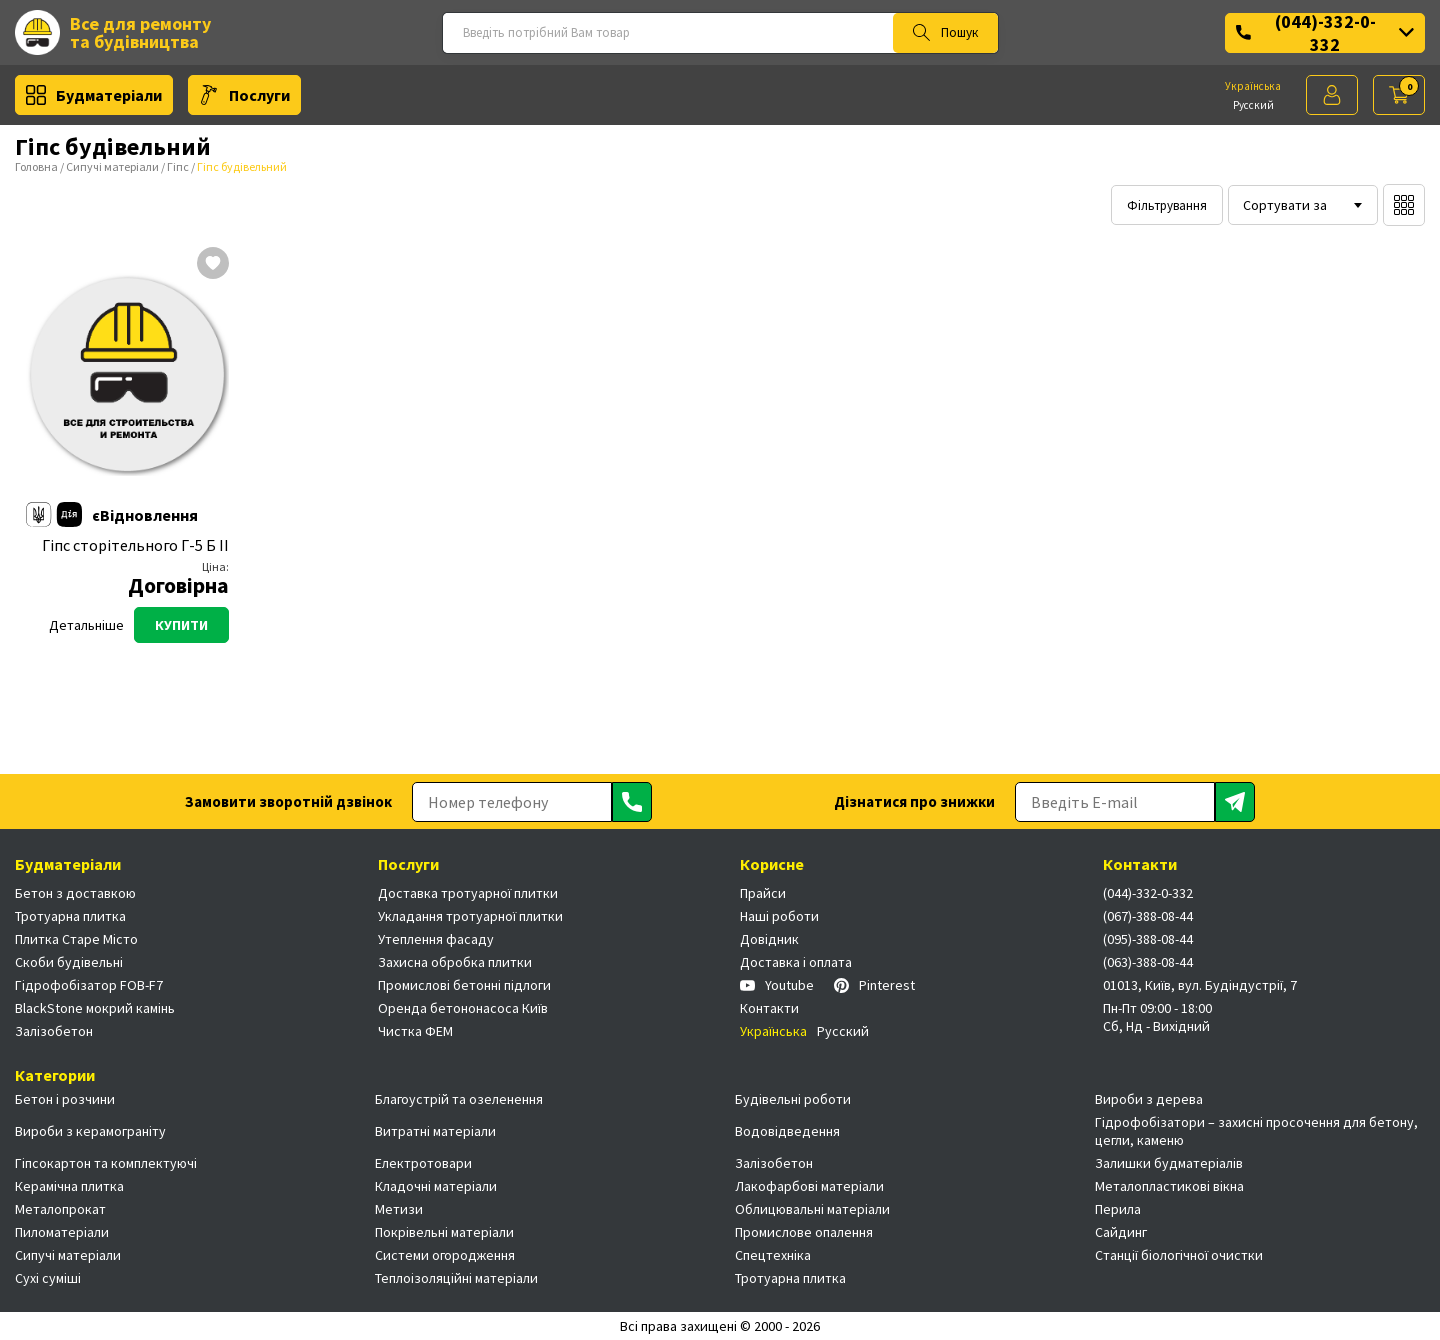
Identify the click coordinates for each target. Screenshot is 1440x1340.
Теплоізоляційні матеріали (456, 1278)
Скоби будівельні (69, 962)
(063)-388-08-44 (1148, 962)
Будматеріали (94, 95)
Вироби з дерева (1149, 1099)
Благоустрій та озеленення (459, 1099)
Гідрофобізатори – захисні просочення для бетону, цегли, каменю (1256, 1131)
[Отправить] (632, 802)
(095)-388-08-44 (1148, 939)
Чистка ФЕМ (415, 1031)
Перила (1118, 1209)
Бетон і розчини (65, 1099)
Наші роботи (779, 916)
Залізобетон (54, 1031)
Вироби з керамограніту (90, 1131)
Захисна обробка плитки (455, 962)
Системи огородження (445, 1255)
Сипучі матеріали (112, 166)
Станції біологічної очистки (1179, 1255)
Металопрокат (60, 1209)
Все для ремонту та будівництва (113, 32)
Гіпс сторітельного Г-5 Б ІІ (135, 545)
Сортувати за (1285, 205)
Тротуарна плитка (70, 916)
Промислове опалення (804, 1232)
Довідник (769, 939)
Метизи (399, 1209)
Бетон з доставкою (75, 893)
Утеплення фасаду (436, 939)
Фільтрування (1167, 205)
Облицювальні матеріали (812, 1209)
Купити (181, 625)
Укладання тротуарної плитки (470, 916)
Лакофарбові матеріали (809, 1186)
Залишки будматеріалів (1169, 1163)
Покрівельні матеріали (444, 1232)
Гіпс (178, 166)
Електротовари (423, 1163)
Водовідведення (787, 1131)
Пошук (945, 33)
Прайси (763, 893)
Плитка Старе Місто (76, 939)
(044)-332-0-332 (1325, 33)
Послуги (244, 95)
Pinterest (874, 985)
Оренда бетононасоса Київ (463, 1008)
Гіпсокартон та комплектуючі (106, 1163)
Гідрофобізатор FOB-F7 (89, 985)
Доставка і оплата (796, 962)
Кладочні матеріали (436, 1186)
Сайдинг (1121, 1232)
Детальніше (86, 625)
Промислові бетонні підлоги (464, 985)
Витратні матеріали (435, 1131)
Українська (1253, 86)
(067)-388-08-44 (1148, 916)
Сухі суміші (48, 1278)
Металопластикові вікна (1169, 1186)
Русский (1253, 105)
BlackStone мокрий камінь (95, 1008)
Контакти (769, 1008)
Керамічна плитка (69, 1186)
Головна (36, 166)
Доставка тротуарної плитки (468, 893)
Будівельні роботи (793, 1099)
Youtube (777, 985)
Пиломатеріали (62, 1232)
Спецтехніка (773, 1255)
